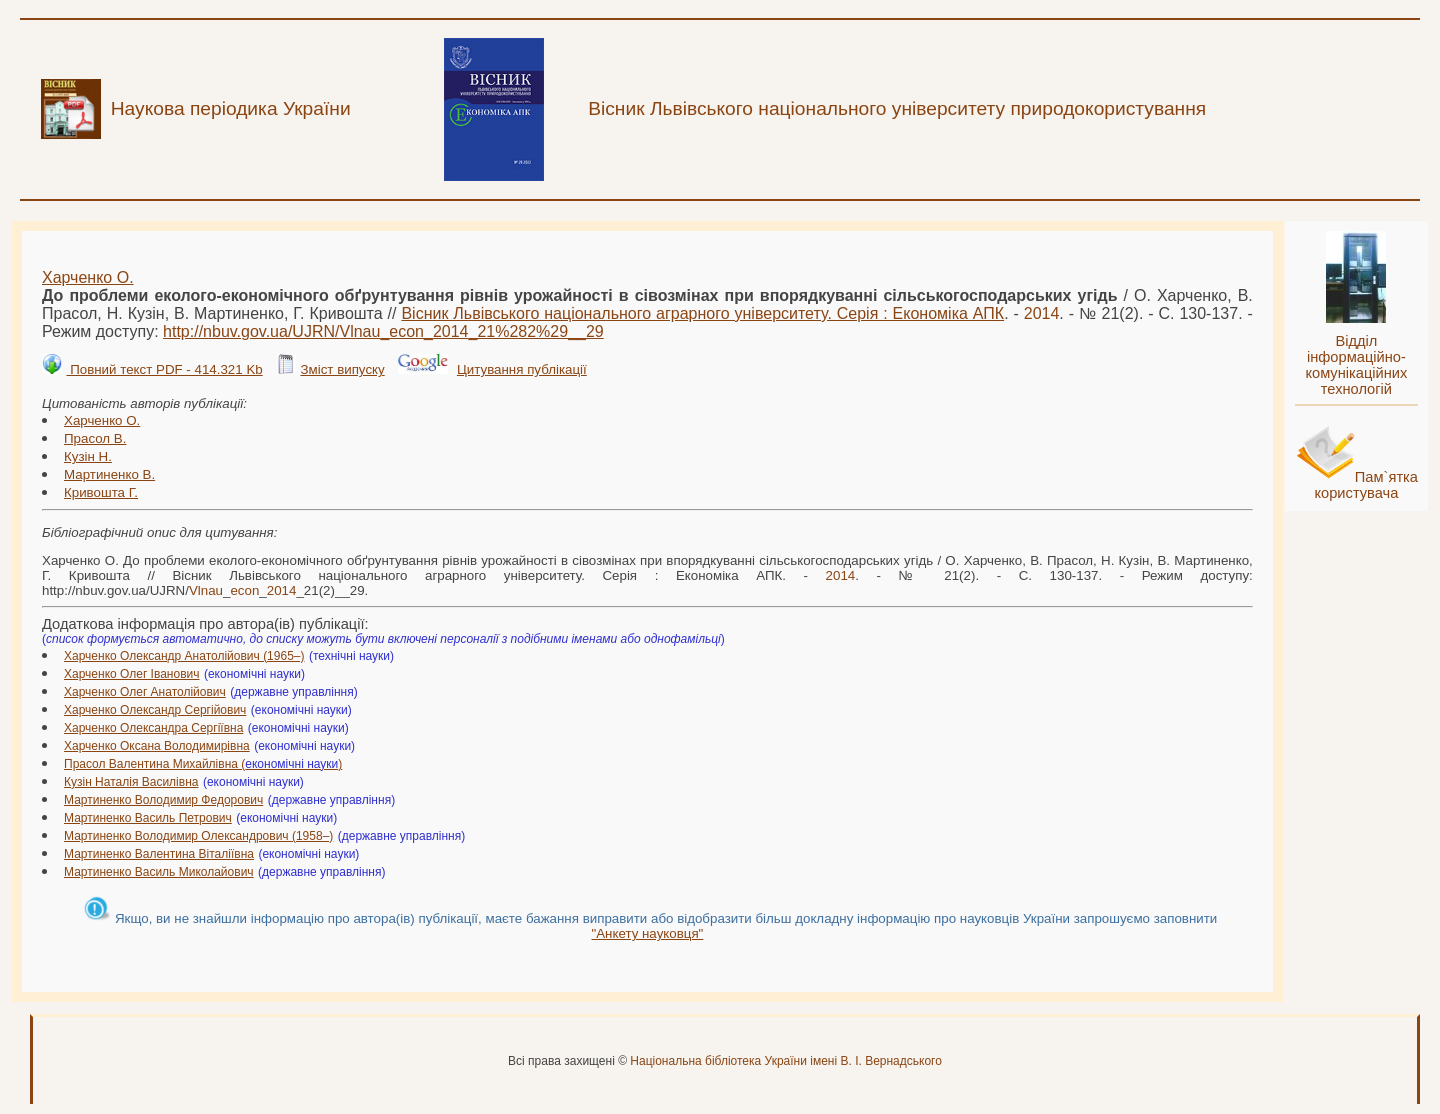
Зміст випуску (342, 369)
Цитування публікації (522, 369)
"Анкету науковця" (647, 933)
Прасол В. (95, 438)
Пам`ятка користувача (1366, 485)
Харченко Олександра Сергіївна (153, 728)
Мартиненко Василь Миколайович (159, 872)
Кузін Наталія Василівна (131, 782)
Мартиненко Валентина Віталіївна (159, 854)
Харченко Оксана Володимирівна (157, 746)
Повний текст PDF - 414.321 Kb (164, 369)
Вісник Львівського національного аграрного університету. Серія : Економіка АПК (702, 313)
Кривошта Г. (101, 492)
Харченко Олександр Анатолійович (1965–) (184, 656)
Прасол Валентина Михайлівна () (203, 764)
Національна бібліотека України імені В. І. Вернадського (786, 1061)
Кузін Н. (88, 456)
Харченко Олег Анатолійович (145, 692)
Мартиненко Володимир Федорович (163, 800)
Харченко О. (88, 277)
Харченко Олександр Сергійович (155, 710)
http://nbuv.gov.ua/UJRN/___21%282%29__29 (383, 331)
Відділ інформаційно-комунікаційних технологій (1356, 365)
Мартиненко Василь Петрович (148, 818)
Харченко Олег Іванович (132, 674)
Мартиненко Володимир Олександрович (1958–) (198, 836)
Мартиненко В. (109, 474)
